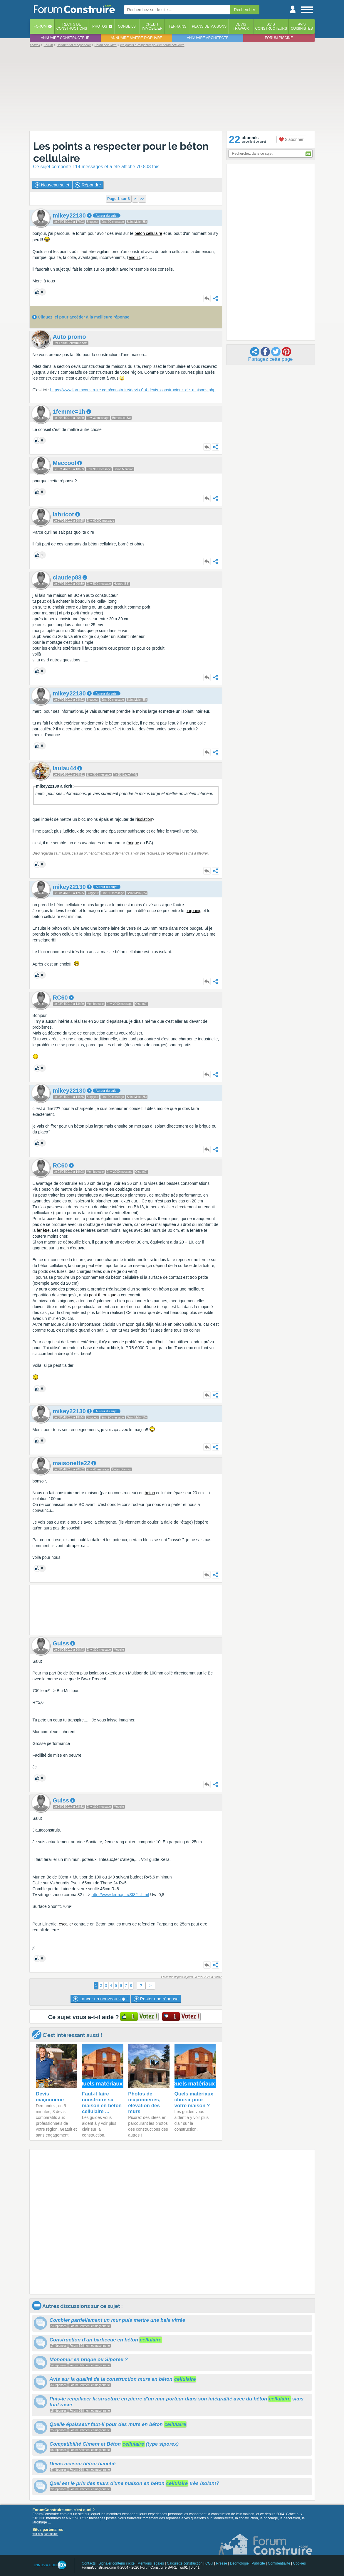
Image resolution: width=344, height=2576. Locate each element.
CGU (209, 2563)
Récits (71, 26)
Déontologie (239, 2563)
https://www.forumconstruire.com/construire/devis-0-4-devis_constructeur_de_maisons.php (133, 390)
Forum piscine (279, 38)
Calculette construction (184, 2563)
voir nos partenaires (45, 2533)
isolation (144, 819)
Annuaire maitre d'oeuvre (136, 38)
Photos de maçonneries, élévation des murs (144, 2102)
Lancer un (100, 1999)
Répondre (88, 185)
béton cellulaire (148, 233)
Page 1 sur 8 (118, 198)
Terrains (178, 26)
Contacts (88, 2563)
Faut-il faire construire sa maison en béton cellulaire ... (102, 2102)
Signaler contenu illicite (116, 2563)
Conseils (127, 26)
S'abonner (291, 139)
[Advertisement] (172, 89)
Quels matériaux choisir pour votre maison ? (193, 2099)
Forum (40, 26)
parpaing (193, 910)
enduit (134, 257)
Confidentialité (279, 2563)
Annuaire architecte (207, 38)
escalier (66, 1924)
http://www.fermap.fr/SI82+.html (120, 1894)
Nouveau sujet (52, 185)
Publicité (258, 2563)
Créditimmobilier (152, 26)
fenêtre (43, 1230)
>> (142, 198)
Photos (99, 26)
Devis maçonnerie (50, 2096)
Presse (221, 2563)
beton (150, 1492)
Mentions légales (150, 2563)
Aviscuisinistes (302, 26)
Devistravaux (241, 26)
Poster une (156, 1999)
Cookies (299, 2563)
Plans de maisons (209, 26)
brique (133, 842)
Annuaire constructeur (65, 38)
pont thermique (102, 1295)
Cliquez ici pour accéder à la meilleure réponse (83, 317)
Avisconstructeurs (271, 26)
